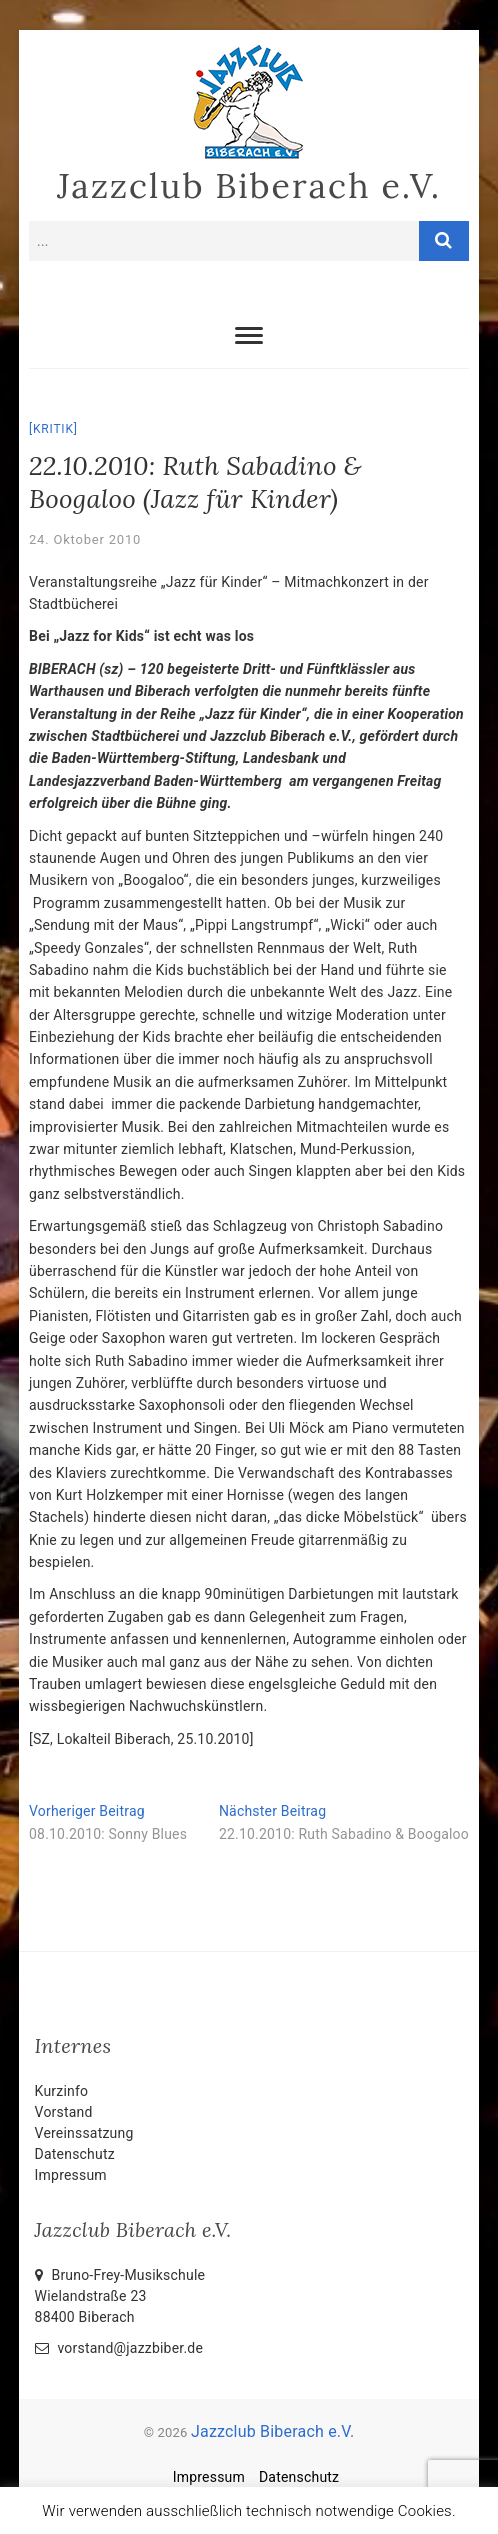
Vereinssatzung (84, 2133)
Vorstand (64, 2112)
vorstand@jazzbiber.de (119, 2348)
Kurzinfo (62, 2091)
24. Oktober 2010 (85, 539)
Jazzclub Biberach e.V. (249, 186)
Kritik (53, 429)
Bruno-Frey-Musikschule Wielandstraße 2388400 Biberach (120, 2296)
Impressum (71, 2175)
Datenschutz (75, 2154)
